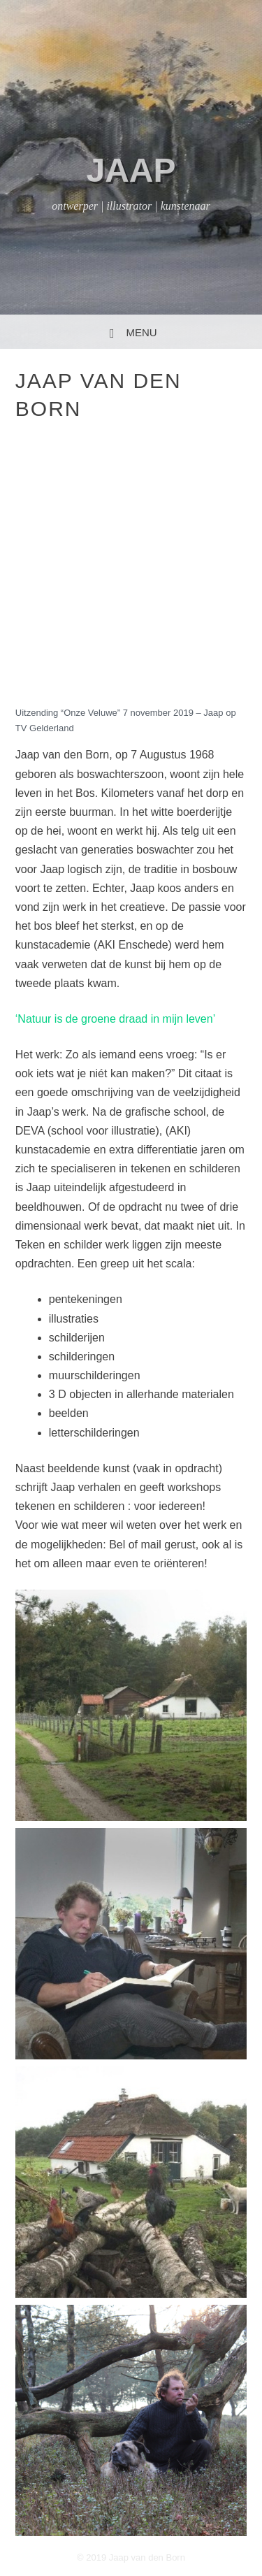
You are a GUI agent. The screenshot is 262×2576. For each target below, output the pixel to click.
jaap (130, 170)
